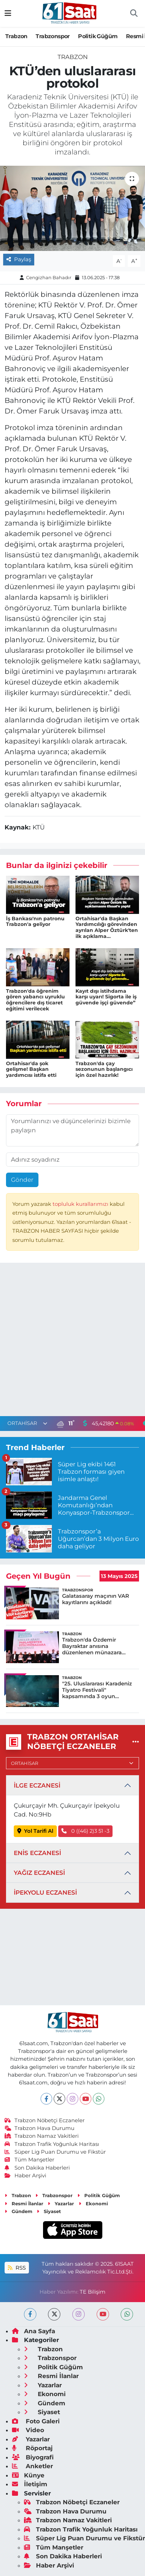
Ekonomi (93, 2203)
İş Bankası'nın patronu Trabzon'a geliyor (35, 921)
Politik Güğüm (97, 36)
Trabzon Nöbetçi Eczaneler (45, 2120)
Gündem (18, 2211)
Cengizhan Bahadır (48, 277)
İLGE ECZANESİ (37, 1785)
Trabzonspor (53, 36)
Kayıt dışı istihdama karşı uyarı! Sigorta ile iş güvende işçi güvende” (106, 997)
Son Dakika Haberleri (37, 2168)
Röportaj (32, 2448)
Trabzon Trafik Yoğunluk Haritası (52, 2144)
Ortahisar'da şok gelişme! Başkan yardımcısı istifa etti (31, 1069)
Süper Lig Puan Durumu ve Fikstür (55, 2152)
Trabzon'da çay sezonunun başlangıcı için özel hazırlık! (104, 1069)
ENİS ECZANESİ (37, 1852)
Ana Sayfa (33, 2331)
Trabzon (16, 36)
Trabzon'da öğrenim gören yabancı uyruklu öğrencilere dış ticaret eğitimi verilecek (35, 1000)
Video (28, 2430)
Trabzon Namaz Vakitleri (42, 2136)
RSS (16, 2268)
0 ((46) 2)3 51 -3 (85, 1831)
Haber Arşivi (26, 2175)
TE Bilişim (92, 2292)
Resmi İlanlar (24, 2203)
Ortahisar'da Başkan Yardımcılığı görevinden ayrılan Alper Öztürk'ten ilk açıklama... (106, 927)
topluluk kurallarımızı (81, 1204)
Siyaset (49, 2211)
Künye (28, 2475)
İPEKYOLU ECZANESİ (45, 1892)
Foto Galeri (36, 2421)
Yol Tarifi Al (35, 1831)
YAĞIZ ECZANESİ (39, 1872)
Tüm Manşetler (30, 2160)
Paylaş (18, 259)
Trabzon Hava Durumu (40, 2128)
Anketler (32, 2466)
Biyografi (33, 2457)
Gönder (22, 1179)
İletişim (29, 2484)
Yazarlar (61, 2203)
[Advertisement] (72, 1341)
